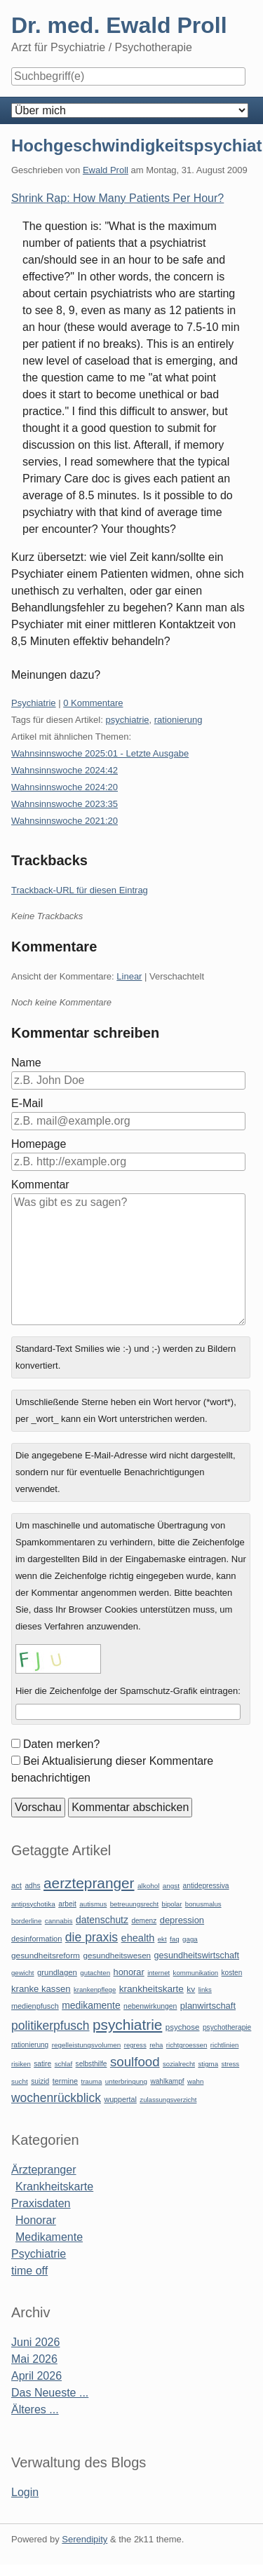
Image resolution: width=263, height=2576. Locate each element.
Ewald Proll (105, 170)
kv (191, 1989)
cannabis (59, 1921)
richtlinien (224, 2045)
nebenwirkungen (150, 2006)
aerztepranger (88, 1883)
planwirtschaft (208, 2005)
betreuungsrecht (134, 1904)
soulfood (135, 2061)
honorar (129, 1972)
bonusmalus (203, 1904)
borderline (26, 1921)
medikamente (91, 2005)
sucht (19, 2081)
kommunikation (196, 1973)
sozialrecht (179, 2064)
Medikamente (49, 2237)
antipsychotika (33, 1904)
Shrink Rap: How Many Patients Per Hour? (117, 198)
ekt (162, 1939)
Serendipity (84, 2539)
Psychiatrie (33, 703)
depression (182, 1920)
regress (135, 2045)
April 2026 (36, 2376)
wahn (195, 2081)
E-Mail (27, 1103)
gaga (190, 1939)
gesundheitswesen (117, 1955)
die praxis (91, 1937)
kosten (232, 1973)
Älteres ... (35, 2409)
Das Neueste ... (49, 2393)
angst (171, 1886)
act (16, 1885)
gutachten (95, 1973)
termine (65, 2081)
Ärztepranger (43, 2170)
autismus (93, 1904)
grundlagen (57, 1972)
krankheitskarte (151, 1989)
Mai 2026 (34, 2359)
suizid (40, 2081)
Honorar (35, 2220)
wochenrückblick (56, 2098)
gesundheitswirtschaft (196, 1955)
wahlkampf (167, 2081)
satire (42, 2064)
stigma (208, 2064)
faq (175, 1939)
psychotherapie (227, 2027)
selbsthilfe (91, 2064)
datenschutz (102, 1919)
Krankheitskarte (54, 2186)
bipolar (172, 1904)
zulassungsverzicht (168, 2099)
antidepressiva (206, 1886)
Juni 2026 (35, 2342)
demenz (143, 1921)
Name (26, 1063)
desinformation (36, 1938)
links (205, 1989)
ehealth (138, 1938)
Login (25, 2492)
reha (156, 2045)
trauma (91, 2081)
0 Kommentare (93, 703)
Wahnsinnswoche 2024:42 (64, 770)
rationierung (178, 719)
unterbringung (126, 2081)
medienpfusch (35, 2006)
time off (29, 2271)
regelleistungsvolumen (86, 2045)
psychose (183, 2027)
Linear (129, 976)
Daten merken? (61, 1744)
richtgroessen (187, 2045)
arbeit (67, 1904)
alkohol (148, 1886)
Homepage (38, 1144)
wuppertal (120, 2099)
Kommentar (40, 1185)
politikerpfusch (50, 2026)
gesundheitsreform (45, 1955)
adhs (32, 1886)
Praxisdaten (41, 2203)
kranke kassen (41, 1989)
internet (158, 1973)
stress (231, 2064)
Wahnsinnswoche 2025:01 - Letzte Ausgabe (100, 753)
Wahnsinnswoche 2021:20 (64, 820)
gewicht (22, 1973)
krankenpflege (95, 1989)
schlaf (63, 2064)
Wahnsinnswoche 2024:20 (64, 787)
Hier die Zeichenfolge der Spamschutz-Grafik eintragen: (128, 1691)
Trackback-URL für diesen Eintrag (79, 890)
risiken (21, 2064)
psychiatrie (127, 719)
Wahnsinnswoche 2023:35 (64, 804)
